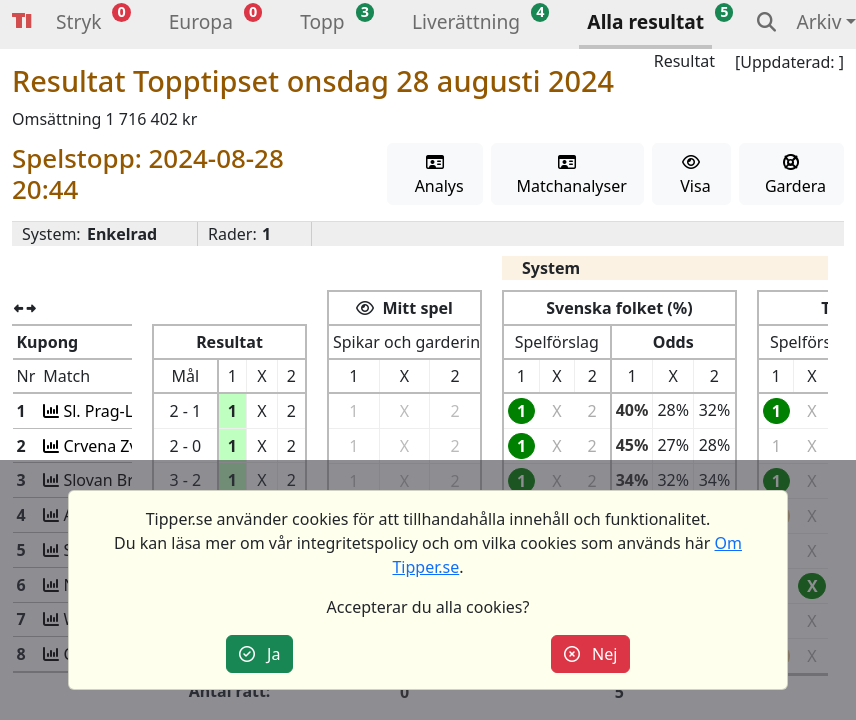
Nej (591, 654)
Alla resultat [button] (645, 21)
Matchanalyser (567, 175)
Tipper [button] (22, 21)
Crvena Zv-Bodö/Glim (138, 446)
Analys (434, 175)
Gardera (791, 175)
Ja (260, 654)
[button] (78, 24)
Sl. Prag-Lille (103, 411)
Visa (691, 175)
